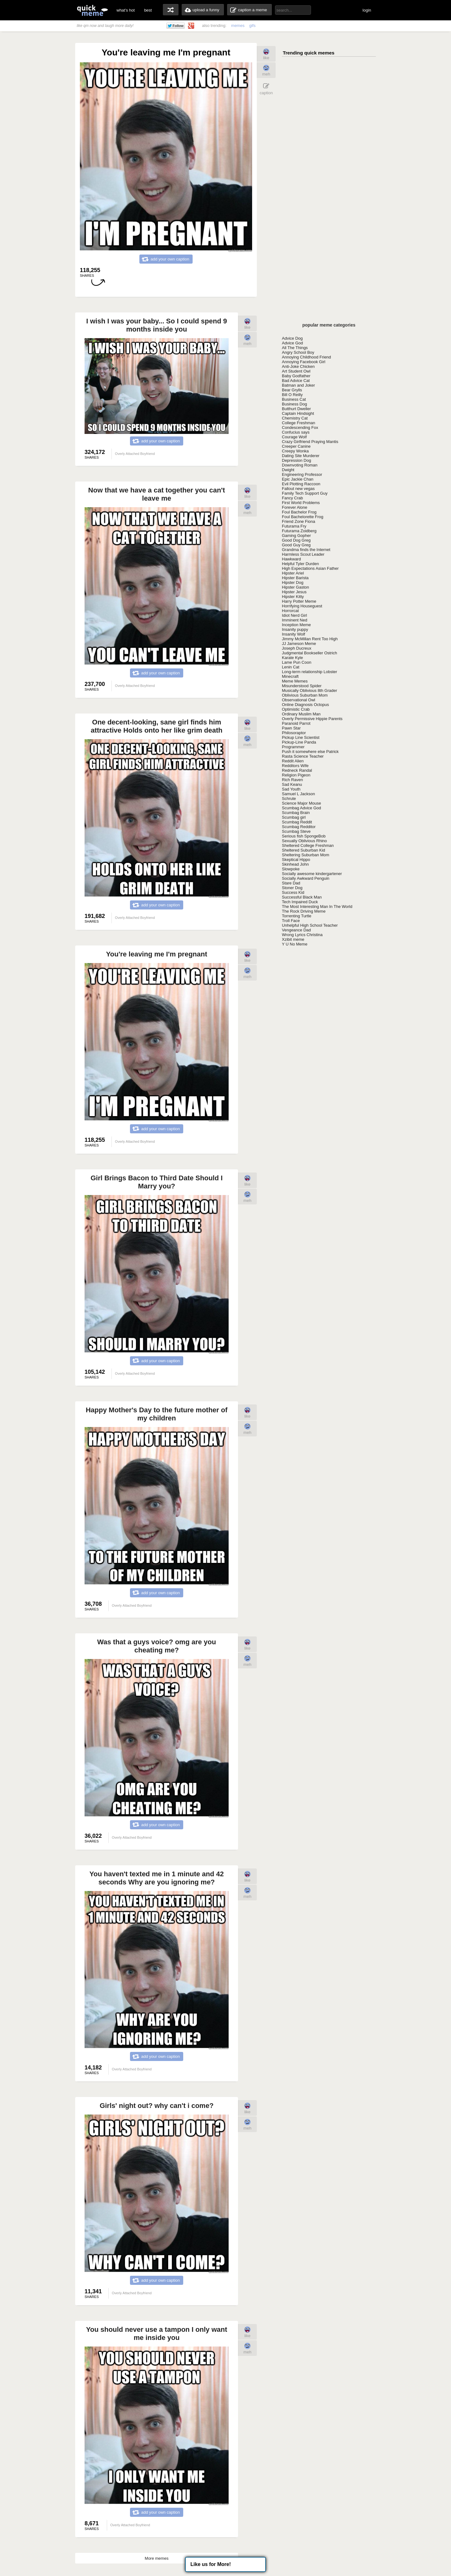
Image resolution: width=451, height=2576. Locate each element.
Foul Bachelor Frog (299, 512)
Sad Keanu (292, 784)
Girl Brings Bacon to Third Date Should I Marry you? (157, 1182)
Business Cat (294, 399)
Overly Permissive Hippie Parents (312, 718)
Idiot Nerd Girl (294, 615)
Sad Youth (291, 789)
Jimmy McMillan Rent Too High (310, 638)
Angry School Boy (298, 352)
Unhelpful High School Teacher (310, 925)
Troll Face (291, 920)
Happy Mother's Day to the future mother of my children (157, 1414)
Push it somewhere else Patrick (310, 751)
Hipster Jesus (294, 592)
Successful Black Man (302, 897)
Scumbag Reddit (297, 822)
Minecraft (290, 676)
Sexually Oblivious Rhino (304, 840)
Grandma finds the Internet (306, 549)
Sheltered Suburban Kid (303, 850)
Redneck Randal (297, 770)
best (148, 10)
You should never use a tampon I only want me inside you (156, 2334)
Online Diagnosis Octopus (305, 704)
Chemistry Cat (295, 418)
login (367, 10)
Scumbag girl (294, 817)
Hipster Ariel (293, 573)
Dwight (288, 469)
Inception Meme (296, 624)
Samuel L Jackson (298, 793)
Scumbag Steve (296, 831)
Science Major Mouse (301, 803)
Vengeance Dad (296, 930)
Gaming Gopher (296, 535)
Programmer (293, 746)
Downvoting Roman (299, 465)
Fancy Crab (292, 498)
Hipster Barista (295, 577)
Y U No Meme (294, 944)
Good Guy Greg (296, 545)
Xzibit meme (293, 939)
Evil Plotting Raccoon (301, 484)
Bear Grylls (292, 390)
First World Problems (301, 502)
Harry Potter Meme (299, 601)
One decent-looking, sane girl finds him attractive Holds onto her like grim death (157, 726)
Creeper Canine (296, 446)
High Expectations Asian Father (310, 568)
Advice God (292, 343)
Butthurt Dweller (296, 408)
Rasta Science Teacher (303, 756)
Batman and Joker (298, 385)
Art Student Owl (296, 371)
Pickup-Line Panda (299, 742)
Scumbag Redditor (299, 826)
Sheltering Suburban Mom (305, 855)
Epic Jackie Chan (297, 479)
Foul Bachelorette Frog (302, 516)
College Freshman (298, 422)
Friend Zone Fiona (298, 521)
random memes (171, 9)
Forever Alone (294, 507)
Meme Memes (295, 681)
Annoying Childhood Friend (306, 357)
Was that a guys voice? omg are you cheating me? (156, 1646)
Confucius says (295, 432)
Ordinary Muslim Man (301, 714)
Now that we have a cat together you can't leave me (156, 494)
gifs (252, 25)
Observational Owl (298, 700)
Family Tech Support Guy (305, 493)
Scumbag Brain (296, 812)
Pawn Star (291, 728)
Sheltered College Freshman (308, 845)
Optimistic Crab (296, 709)
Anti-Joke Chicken (298, 366)
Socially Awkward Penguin (305, 878)
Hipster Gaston (295, 587)
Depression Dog (296, 460)
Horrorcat (290, 610)
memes (238, 25)
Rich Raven (292, 779)
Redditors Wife (295, 765)
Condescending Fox (300, 427)
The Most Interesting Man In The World (317, 906)
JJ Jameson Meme (299, 643)
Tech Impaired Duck (300, 901)
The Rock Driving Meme (303, 911)
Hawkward (291, 559)
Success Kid (293, 892)
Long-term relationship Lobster (309, 671)
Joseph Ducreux (296, 648)
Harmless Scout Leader (303, 554)
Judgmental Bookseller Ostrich (309, 653)
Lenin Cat (290, 667)
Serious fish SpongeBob (303, 836)
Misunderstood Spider (301, 685)
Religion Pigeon (296, 775)
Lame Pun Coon (296, 662)
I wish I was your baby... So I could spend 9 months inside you (156, 325)
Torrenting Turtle (296, 916)
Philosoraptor (294, 732)
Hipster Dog (292, 582)
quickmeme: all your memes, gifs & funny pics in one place (92, 10)
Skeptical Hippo (296, 859)
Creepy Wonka (295, 451)
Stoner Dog (292, 887)
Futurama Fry (294, 526)
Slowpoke (290, 869)
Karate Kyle (292, 657)
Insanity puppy (295, 629)
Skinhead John (295, 864)
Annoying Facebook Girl (303, 361)
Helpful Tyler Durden (300, 563)
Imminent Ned (294, 620)
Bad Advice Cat (296, 380)
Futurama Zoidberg (299, 530)
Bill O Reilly (292, 394)
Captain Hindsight (298, 413)
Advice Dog (292, 338)
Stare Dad (291, 883)
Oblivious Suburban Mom (305, 695)
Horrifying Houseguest (302, 606)
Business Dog (294, 404)
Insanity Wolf (293, 634)
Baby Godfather (296, 376)
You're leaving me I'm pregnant (156, 954)
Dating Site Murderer (300, 455)
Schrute (289, 798)
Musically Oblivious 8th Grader (309, 690)
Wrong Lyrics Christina (302, 934)
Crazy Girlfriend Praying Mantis (310, 441)
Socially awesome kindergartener (312, 873)
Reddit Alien (292, 761)
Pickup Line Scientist (300, 737)
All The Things (295, 347)
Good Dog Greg (296, 540)
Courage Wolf (294, 437)
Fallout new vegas (298, 488)
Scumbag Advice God (301, 808)
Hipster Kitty (293, 596)
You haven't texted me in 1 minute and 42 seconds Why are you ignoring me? (156, 1878)
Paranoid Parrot (296, 723)
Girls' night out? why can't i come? (157, 2106)
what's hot (126, 10)
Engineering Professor (302, 474)
